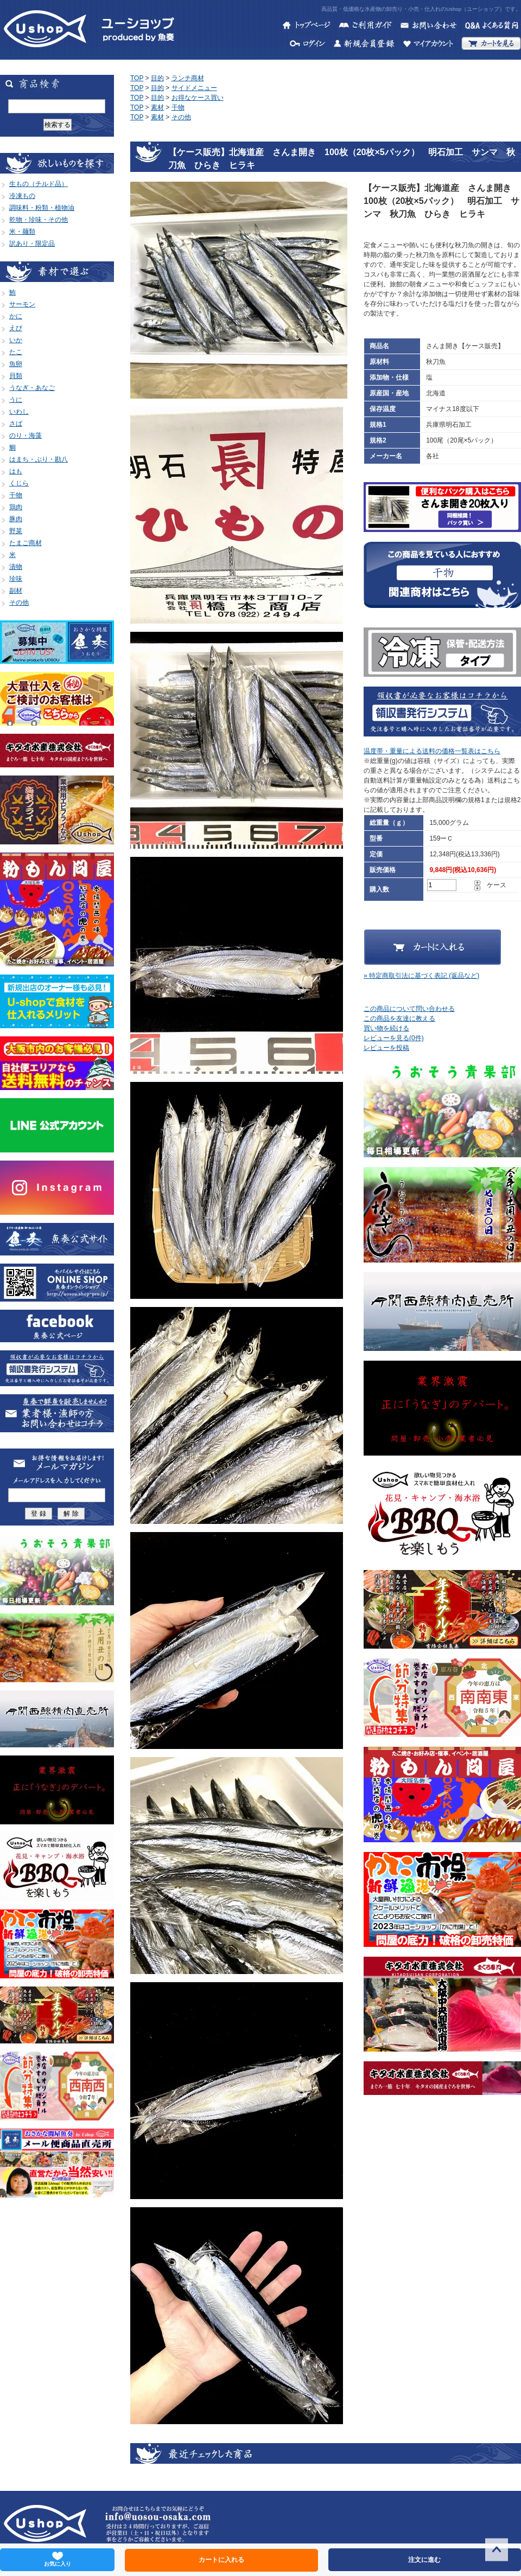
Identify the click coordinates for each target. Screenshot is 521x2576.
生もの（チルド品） (38, 184)
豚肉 (15, 519)
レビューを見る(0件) (394, 1038)
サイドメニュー (194, 88)
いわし (19, 411)
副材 (15, 590)
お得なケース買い (197, 97)
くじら (19, 483)
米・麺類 (22, 231)
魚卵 (15, 364)
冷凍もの (22, 196)
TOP (136, 78)
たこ (15, 352)
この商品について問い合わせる (409, 1009)
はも (15, 471)
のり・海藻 (25, 435)
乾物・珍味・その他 (38, 219)
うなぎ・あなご (32, 388)
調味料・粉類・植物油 (41, 208)
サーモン (22, 304)
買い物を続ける (386, 1028)
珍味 (15, 578)
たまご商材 (25, 543)
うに (15, 399)
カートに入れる (221, 2560)
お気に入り (57, 2559)
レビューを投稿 (386, 1048)
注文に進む (424, 2560)
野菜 (15, 531)
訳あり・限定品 (32, 243)
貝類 (15, 376)
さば (15, 423)
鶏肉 (15, 507)
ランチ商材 (187, 78)
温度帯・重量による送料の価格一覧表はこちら (432, 751)
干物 (15, 495)
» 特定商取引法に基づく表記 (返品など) (421, 975)
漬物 (15, 567)
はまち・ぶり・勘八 (38, 459)
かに (15, 316)
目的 (157, 78)
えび (15, 328)
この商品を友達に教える (399, 1018)
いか (15, 340)
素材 (157, 107)
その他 (19, 602)
